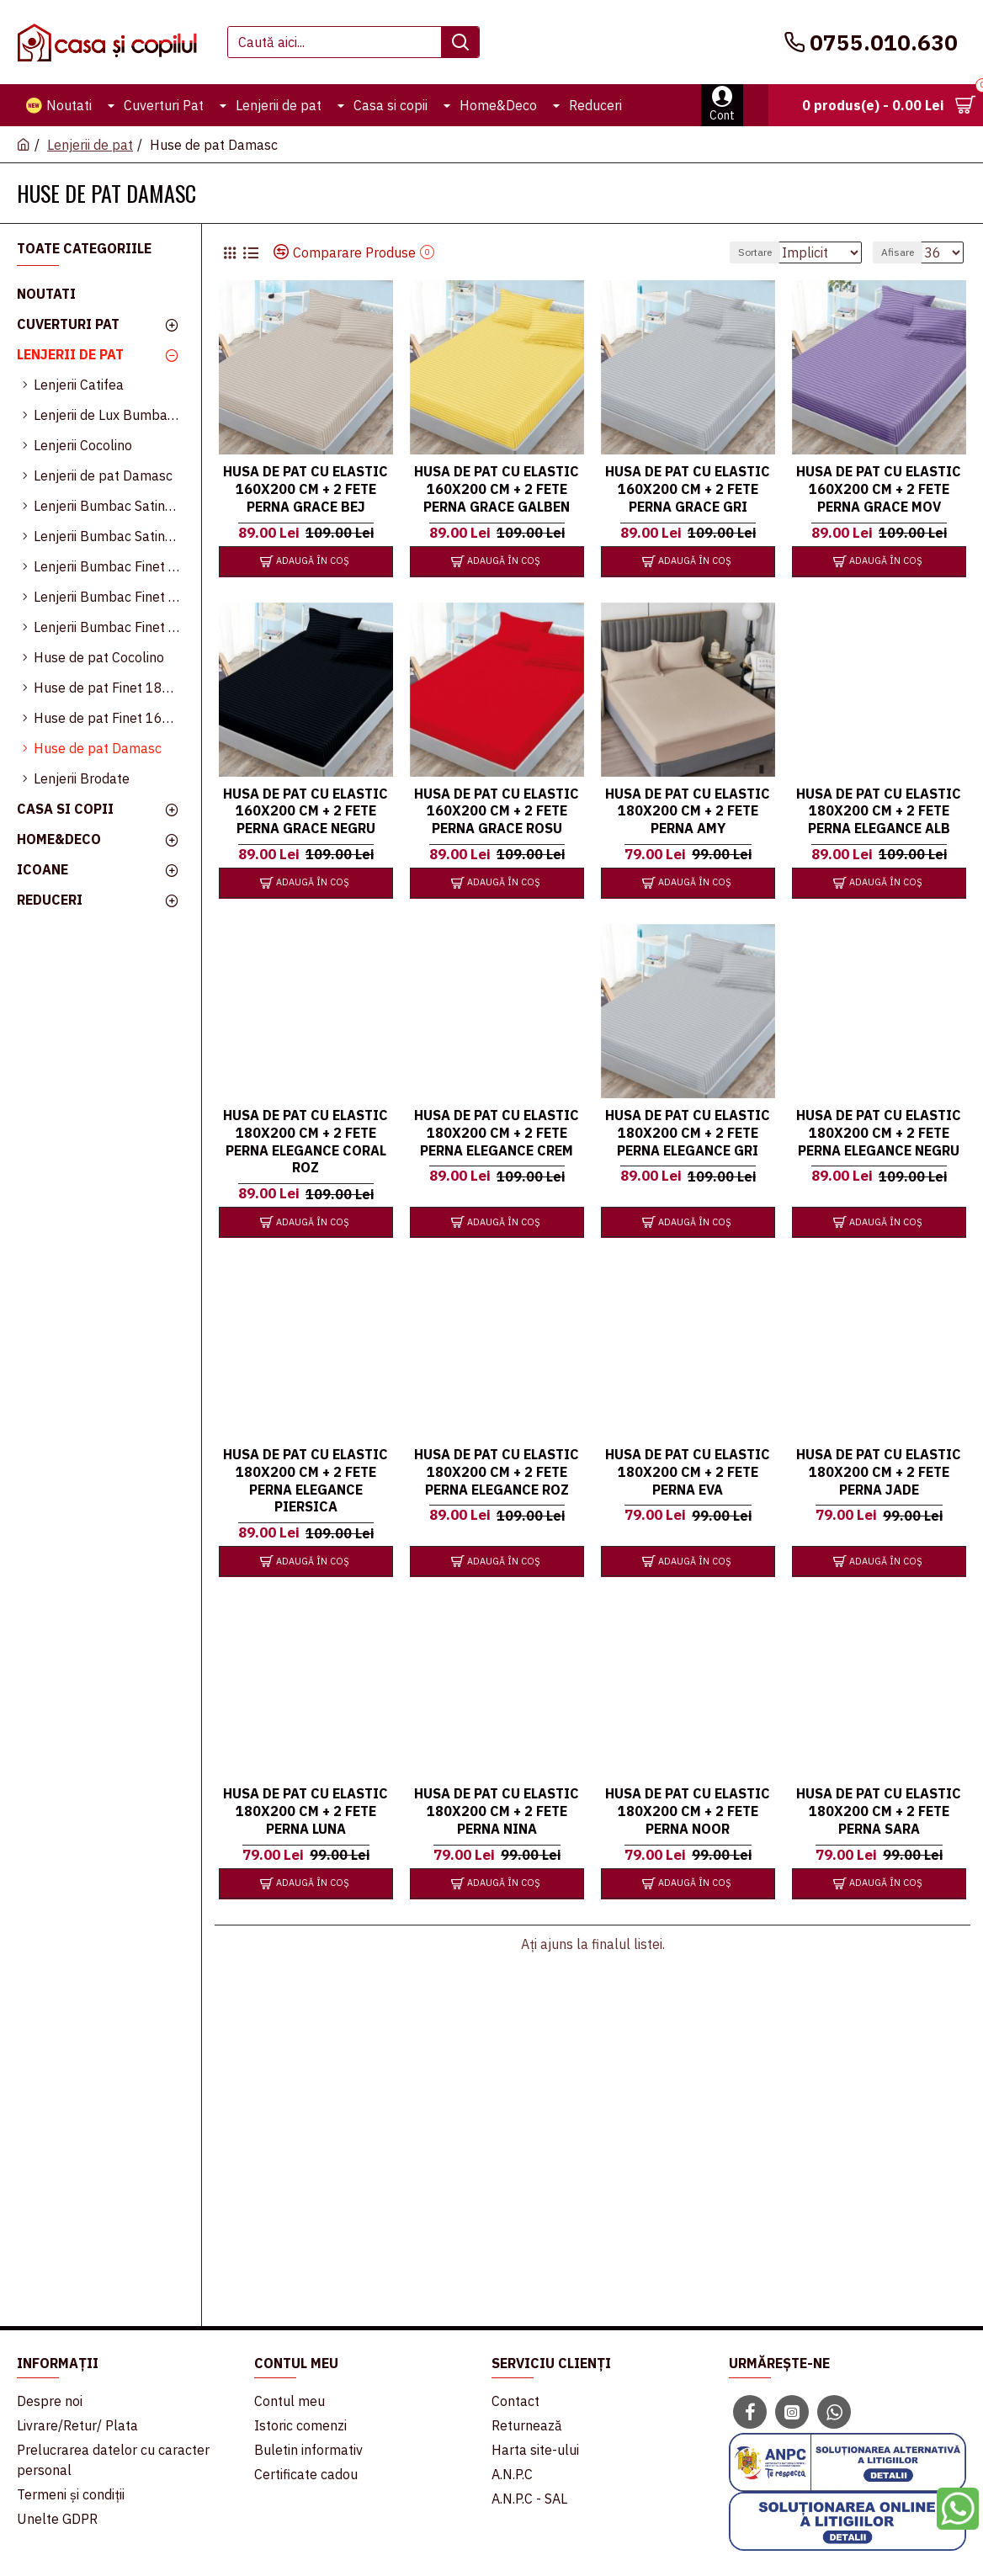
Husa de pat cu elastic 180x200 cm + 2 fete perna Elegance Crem (496, 1132)
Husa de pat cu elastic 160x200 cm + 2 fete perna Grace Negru (305, 810)
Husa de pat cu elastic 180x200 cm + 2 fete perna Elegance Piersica (305, 1479)
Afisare (905, 252)
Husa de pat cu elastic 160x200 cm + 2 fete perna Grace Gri (687, 488)
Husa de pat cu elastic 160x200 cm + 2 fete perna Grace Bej (305, 488)
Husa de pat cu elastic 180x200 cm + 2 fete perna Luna (305, 1810)
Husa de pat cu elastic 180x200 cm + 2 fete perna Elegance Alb (878, 810)
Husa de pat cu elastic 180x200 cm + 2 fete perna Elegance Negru (878, 1132)
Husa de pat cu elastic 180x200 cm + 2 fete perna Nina (496, 1810)
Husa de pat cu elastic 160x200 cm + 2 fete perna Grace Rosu (496, 810)
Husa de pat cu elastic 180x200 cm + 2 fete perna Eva (687, 1471)
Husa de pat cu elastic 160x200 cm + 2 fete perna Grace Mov (878, 488)
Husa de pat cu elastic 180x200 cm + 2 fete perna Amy (687, 810)
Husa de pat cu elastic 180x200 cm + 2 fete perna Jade (878, 1471)
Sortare (733, 252)
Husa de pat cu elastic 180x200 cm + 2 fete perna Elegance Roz (496, 1471)
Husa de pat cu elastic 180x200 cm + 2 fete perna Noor (687, 1810)
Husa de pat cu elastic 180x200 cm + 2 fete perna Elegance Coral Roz (305, 1140)
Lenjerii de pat (90, 144)
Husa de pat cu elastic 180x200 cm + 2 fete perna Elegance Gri (687, 1132)
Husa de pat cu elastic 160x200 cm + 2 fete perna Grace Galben (496, 488)
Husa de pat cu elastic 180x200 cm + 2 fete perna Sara (878, 1810)
